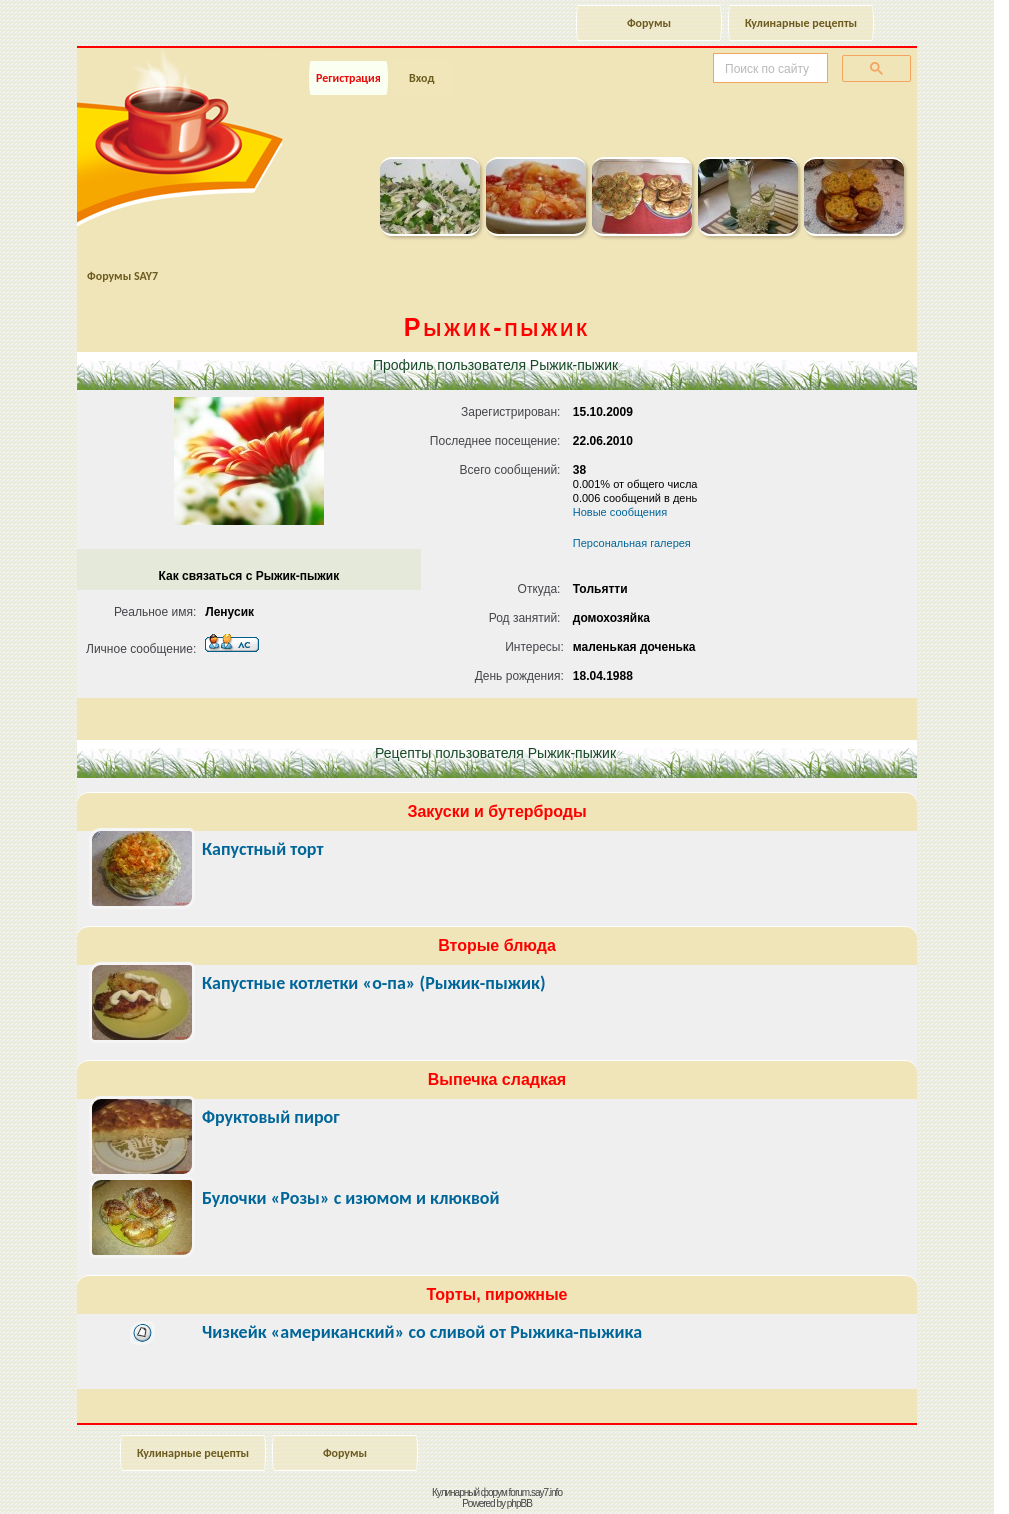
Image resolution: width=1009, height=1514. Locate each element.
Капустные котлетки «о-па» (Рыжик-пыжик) (374, 983)
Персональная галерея (632, 543)
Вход (421, 78)
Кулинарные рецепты (801, 23)
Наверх (923, 1477)
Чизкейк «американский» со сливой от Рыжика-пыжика (422, 1332)
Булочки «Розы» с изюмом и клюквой (350, 1198)
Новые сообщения (620, 512)
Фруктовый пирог (271, 1117)
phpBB (519, 1503)
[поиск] (768, 69)
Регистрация (348, 78)
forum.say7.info (535, 1492)
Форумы (649, 23)
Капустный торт (262, 849)
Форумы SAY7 (122, 276)
